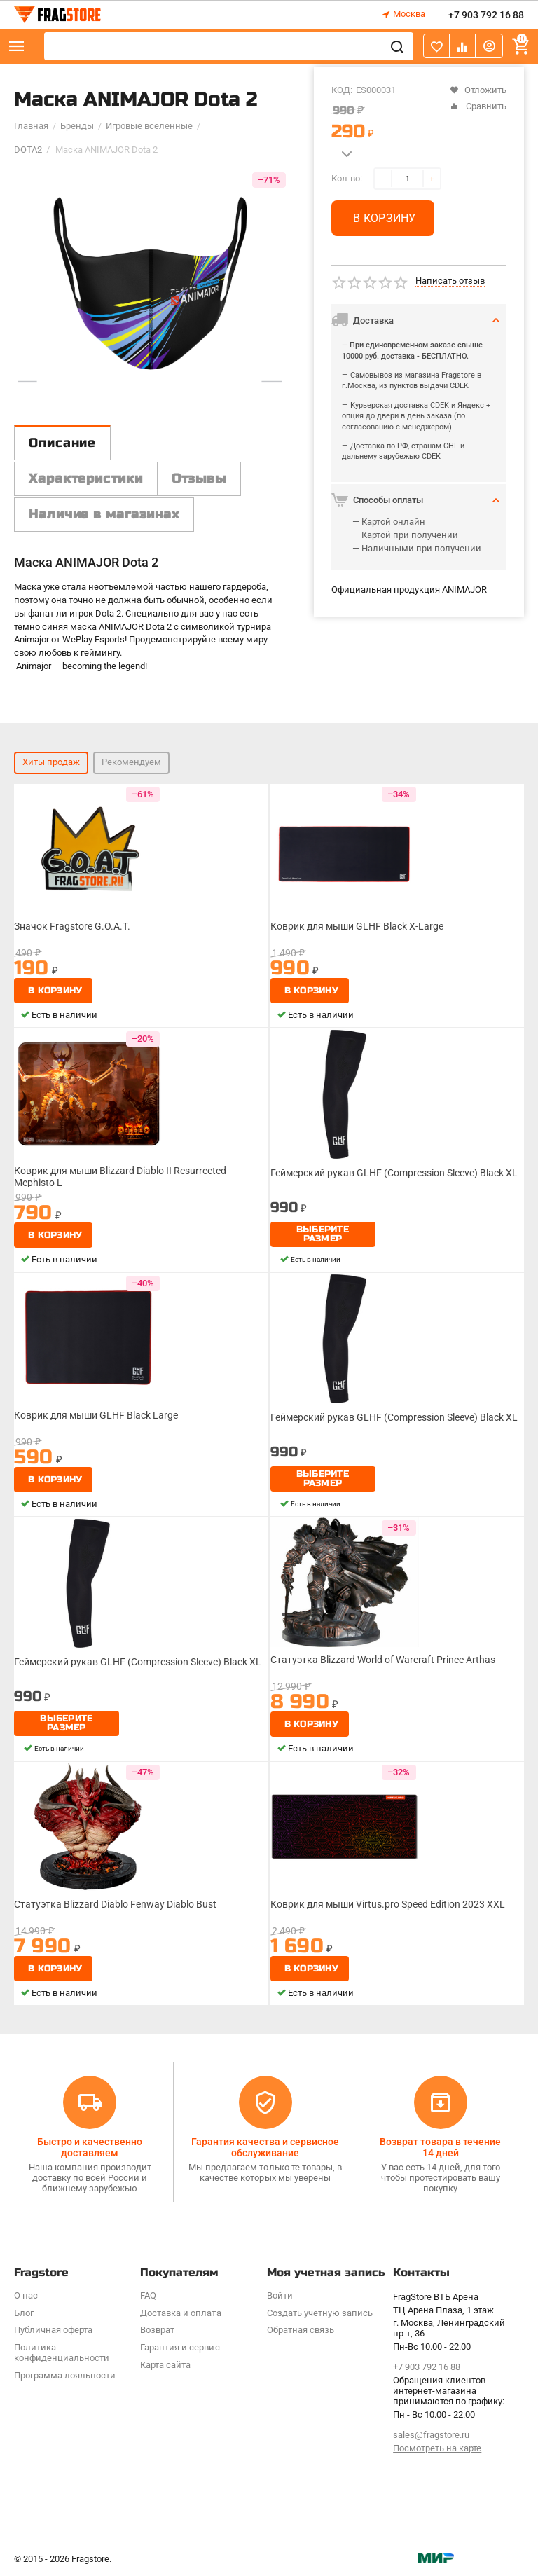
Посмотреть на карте (437, 2448)
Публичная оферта (53, 2329)
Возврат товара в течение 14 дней (440, 2147)
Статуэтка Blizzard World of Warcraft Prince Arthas (382, 1659)
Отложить (478, 90)
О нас (26, 2295)
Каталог (17, 46)
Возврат (157, 2329)
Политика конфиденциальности (61, 2352)
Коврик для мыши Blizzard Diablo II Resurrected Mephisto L (120, 1176)
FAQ (148, 2295)
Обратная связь (300, 2329)
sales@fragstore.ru (431, 2435)
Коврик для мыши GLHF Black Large (96, 1415)
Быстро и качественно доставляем (89, 2147)
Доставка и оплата (180, 2313)
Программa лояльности (65, 2375)
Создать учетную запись (320, 2313)
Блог (24, 2313)
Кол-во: (346, 178)
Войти (280, 2295)
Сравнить (478, 106)
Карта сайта (165, 2365)
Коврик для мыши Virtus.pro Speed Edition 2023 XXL (387, 1904)
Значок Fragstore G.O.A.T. (72, 926)
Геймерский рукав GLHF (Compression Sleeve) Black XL (394, 1172)
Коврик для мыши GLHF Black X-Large (356, 926)
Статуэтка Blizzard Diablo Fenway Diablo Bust (115, 1904)
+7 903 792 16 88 (486, 14)
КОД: (341, 90)
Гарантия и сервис (179, 2347)
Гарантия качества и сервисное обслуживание (265, 2147)
